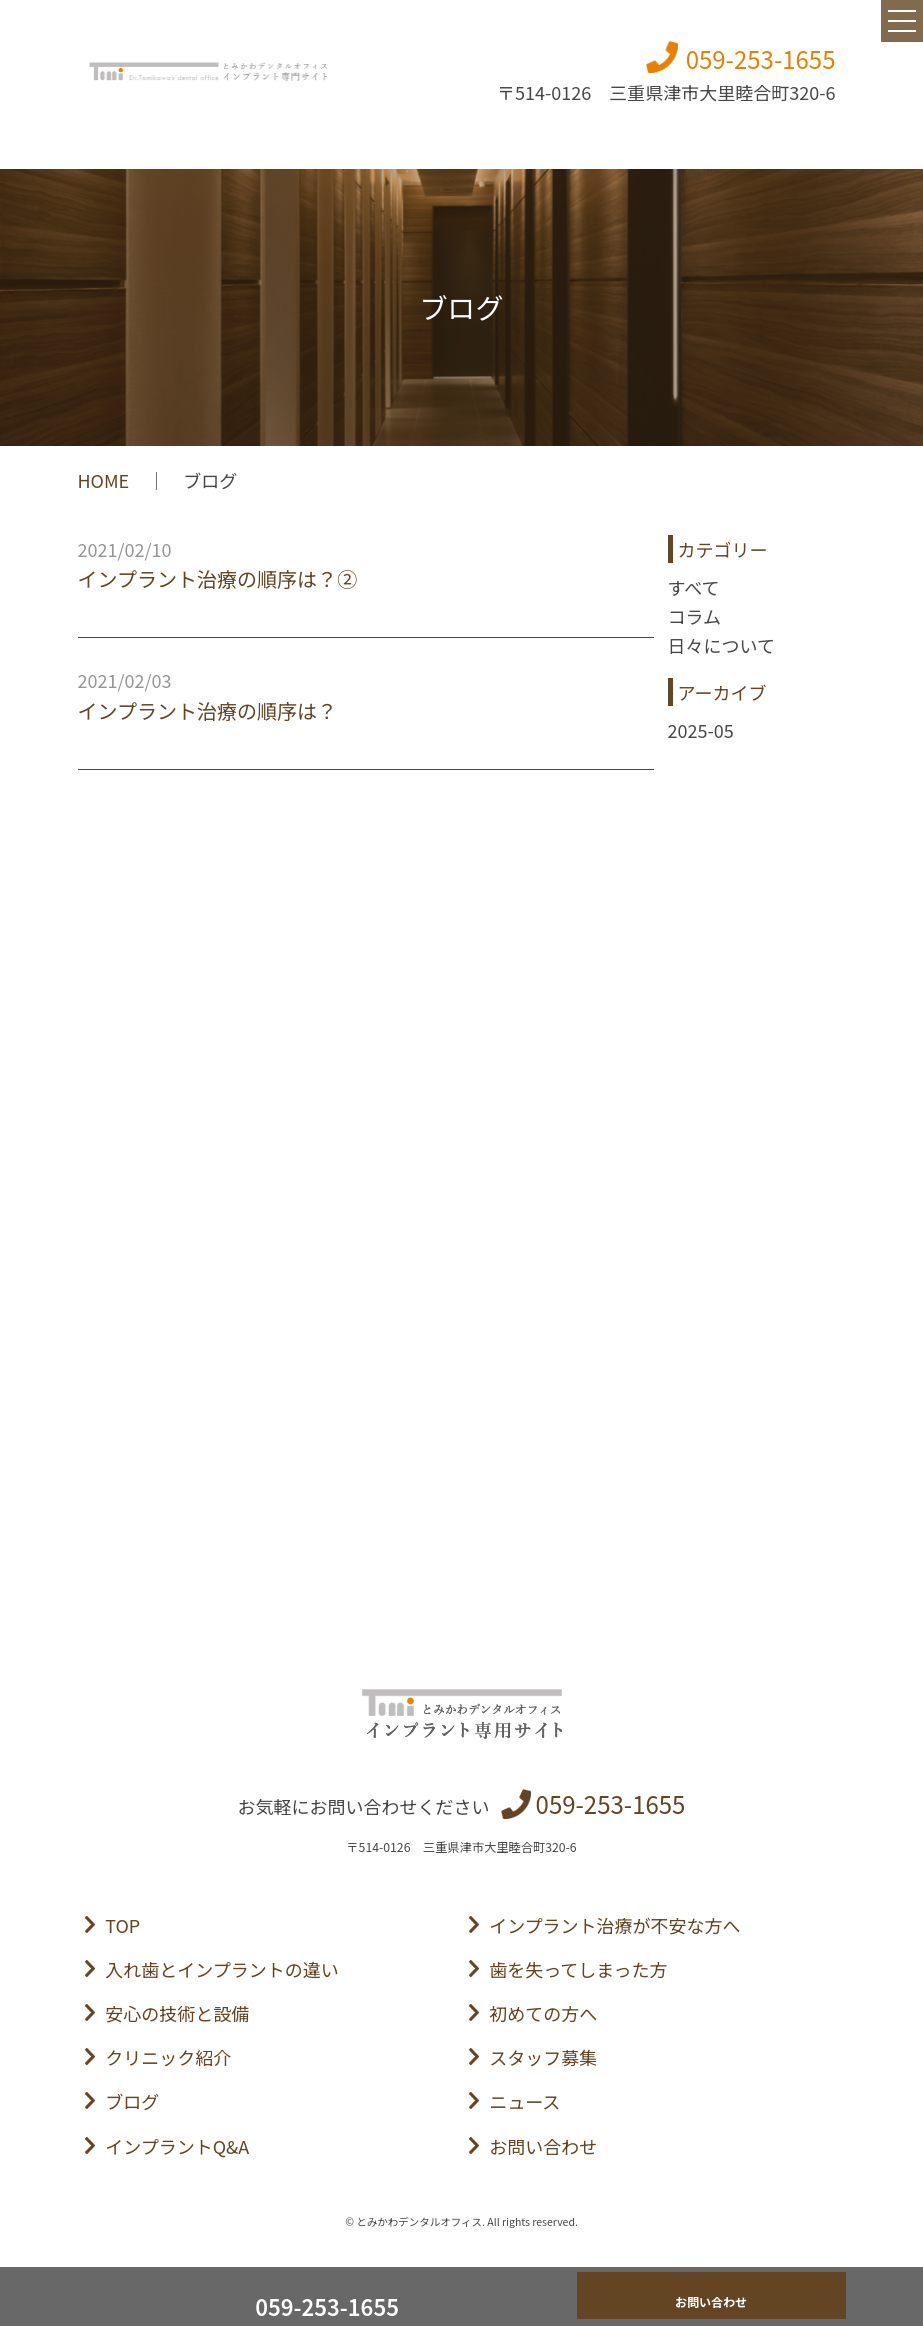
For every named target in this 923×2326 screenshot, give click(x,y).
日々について (721, 645)
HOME (104, 480)
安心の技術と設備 (177, 2013)
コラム (694, 616)
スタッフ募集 (543, 2057)
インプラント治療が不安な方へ (614, 1925)
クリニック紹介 (168, 2057)
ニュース (524, 2101)
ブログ (132, 2101)
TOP (122, 1925)
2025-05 (701, 730)
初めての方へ (543, 2013)
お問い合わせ (543, 2146)
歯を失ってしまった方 (578, 1969)
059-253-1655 (761, 58)
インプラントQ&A (177, 2146)
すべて (694, 587)
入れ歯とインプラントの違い (221, 1969)
